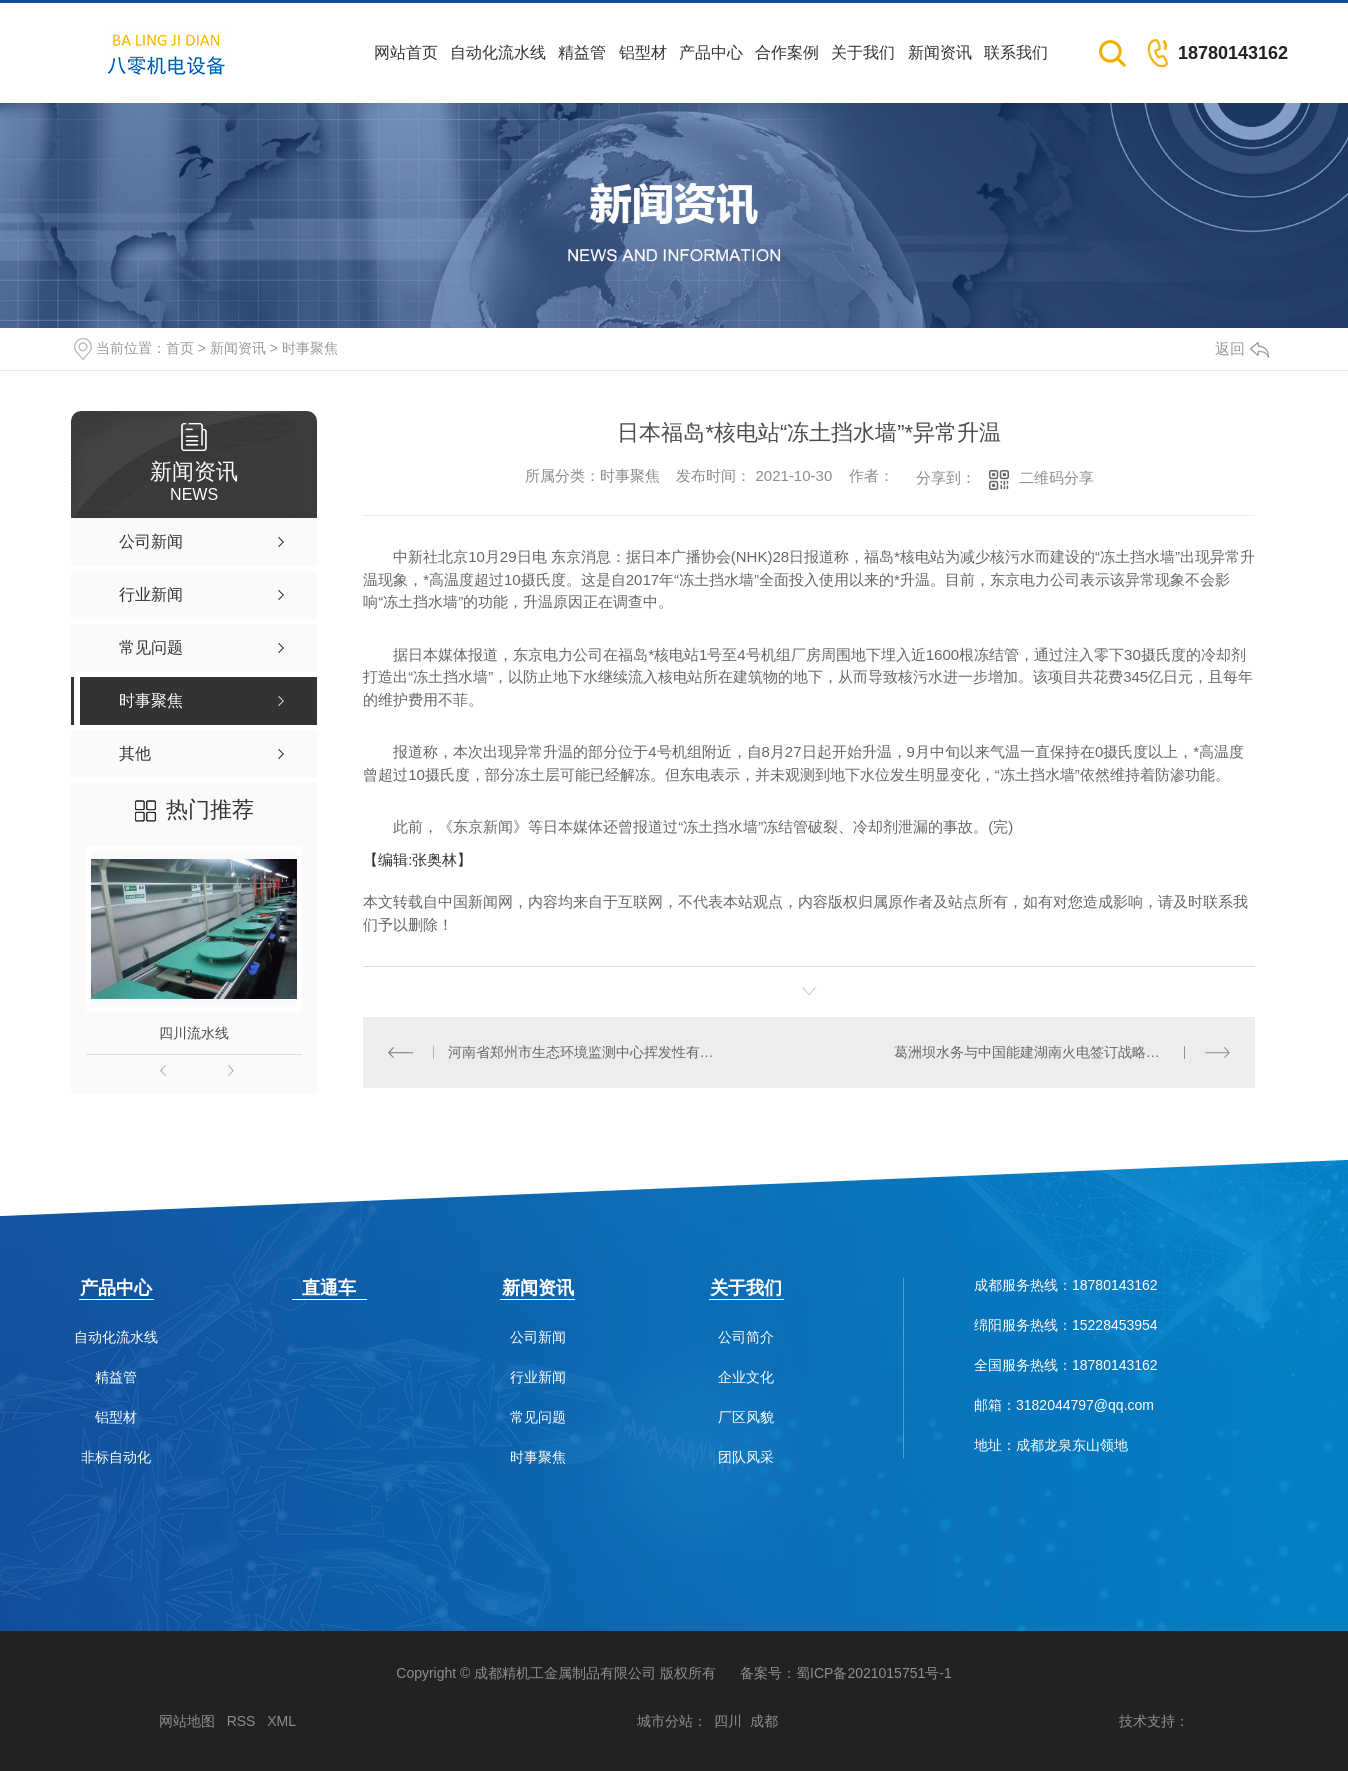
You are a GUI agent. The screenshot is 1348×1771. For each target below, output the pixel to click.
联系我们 (1016, 52)
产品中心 (711, 52)
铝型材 (643, 52)
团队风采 (746, 1457)
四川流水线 (194, 1033)
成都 (764, 1721)
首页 (180, 348)
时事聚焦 (310, 348)
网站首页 (406, 52)
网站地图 (187, 1721)
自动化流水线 (498, 52)
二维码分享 (1056, 477)
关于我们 (863, 52)
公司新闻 (538, 1337)
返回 (1242, 348)
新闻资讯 (940, 52)
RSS (241, 1721)
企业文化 (746, 1377)
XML (281, 1721)
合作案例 (787, 52)
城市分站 (665, 1721)
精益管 (582, 52)
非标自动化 (116, 1457)
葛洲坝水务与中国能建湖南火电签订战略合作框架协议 (1062, 1052)
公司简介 (746, 1337)
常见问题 (538, 1417)
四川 (728, 1721)
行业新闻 (538, 1377)
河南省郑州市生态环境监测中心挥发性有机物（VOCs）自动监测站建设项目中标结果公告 (586, 1052)
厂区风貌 (746, 1417)
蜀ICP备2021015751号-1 (874, 1673)
